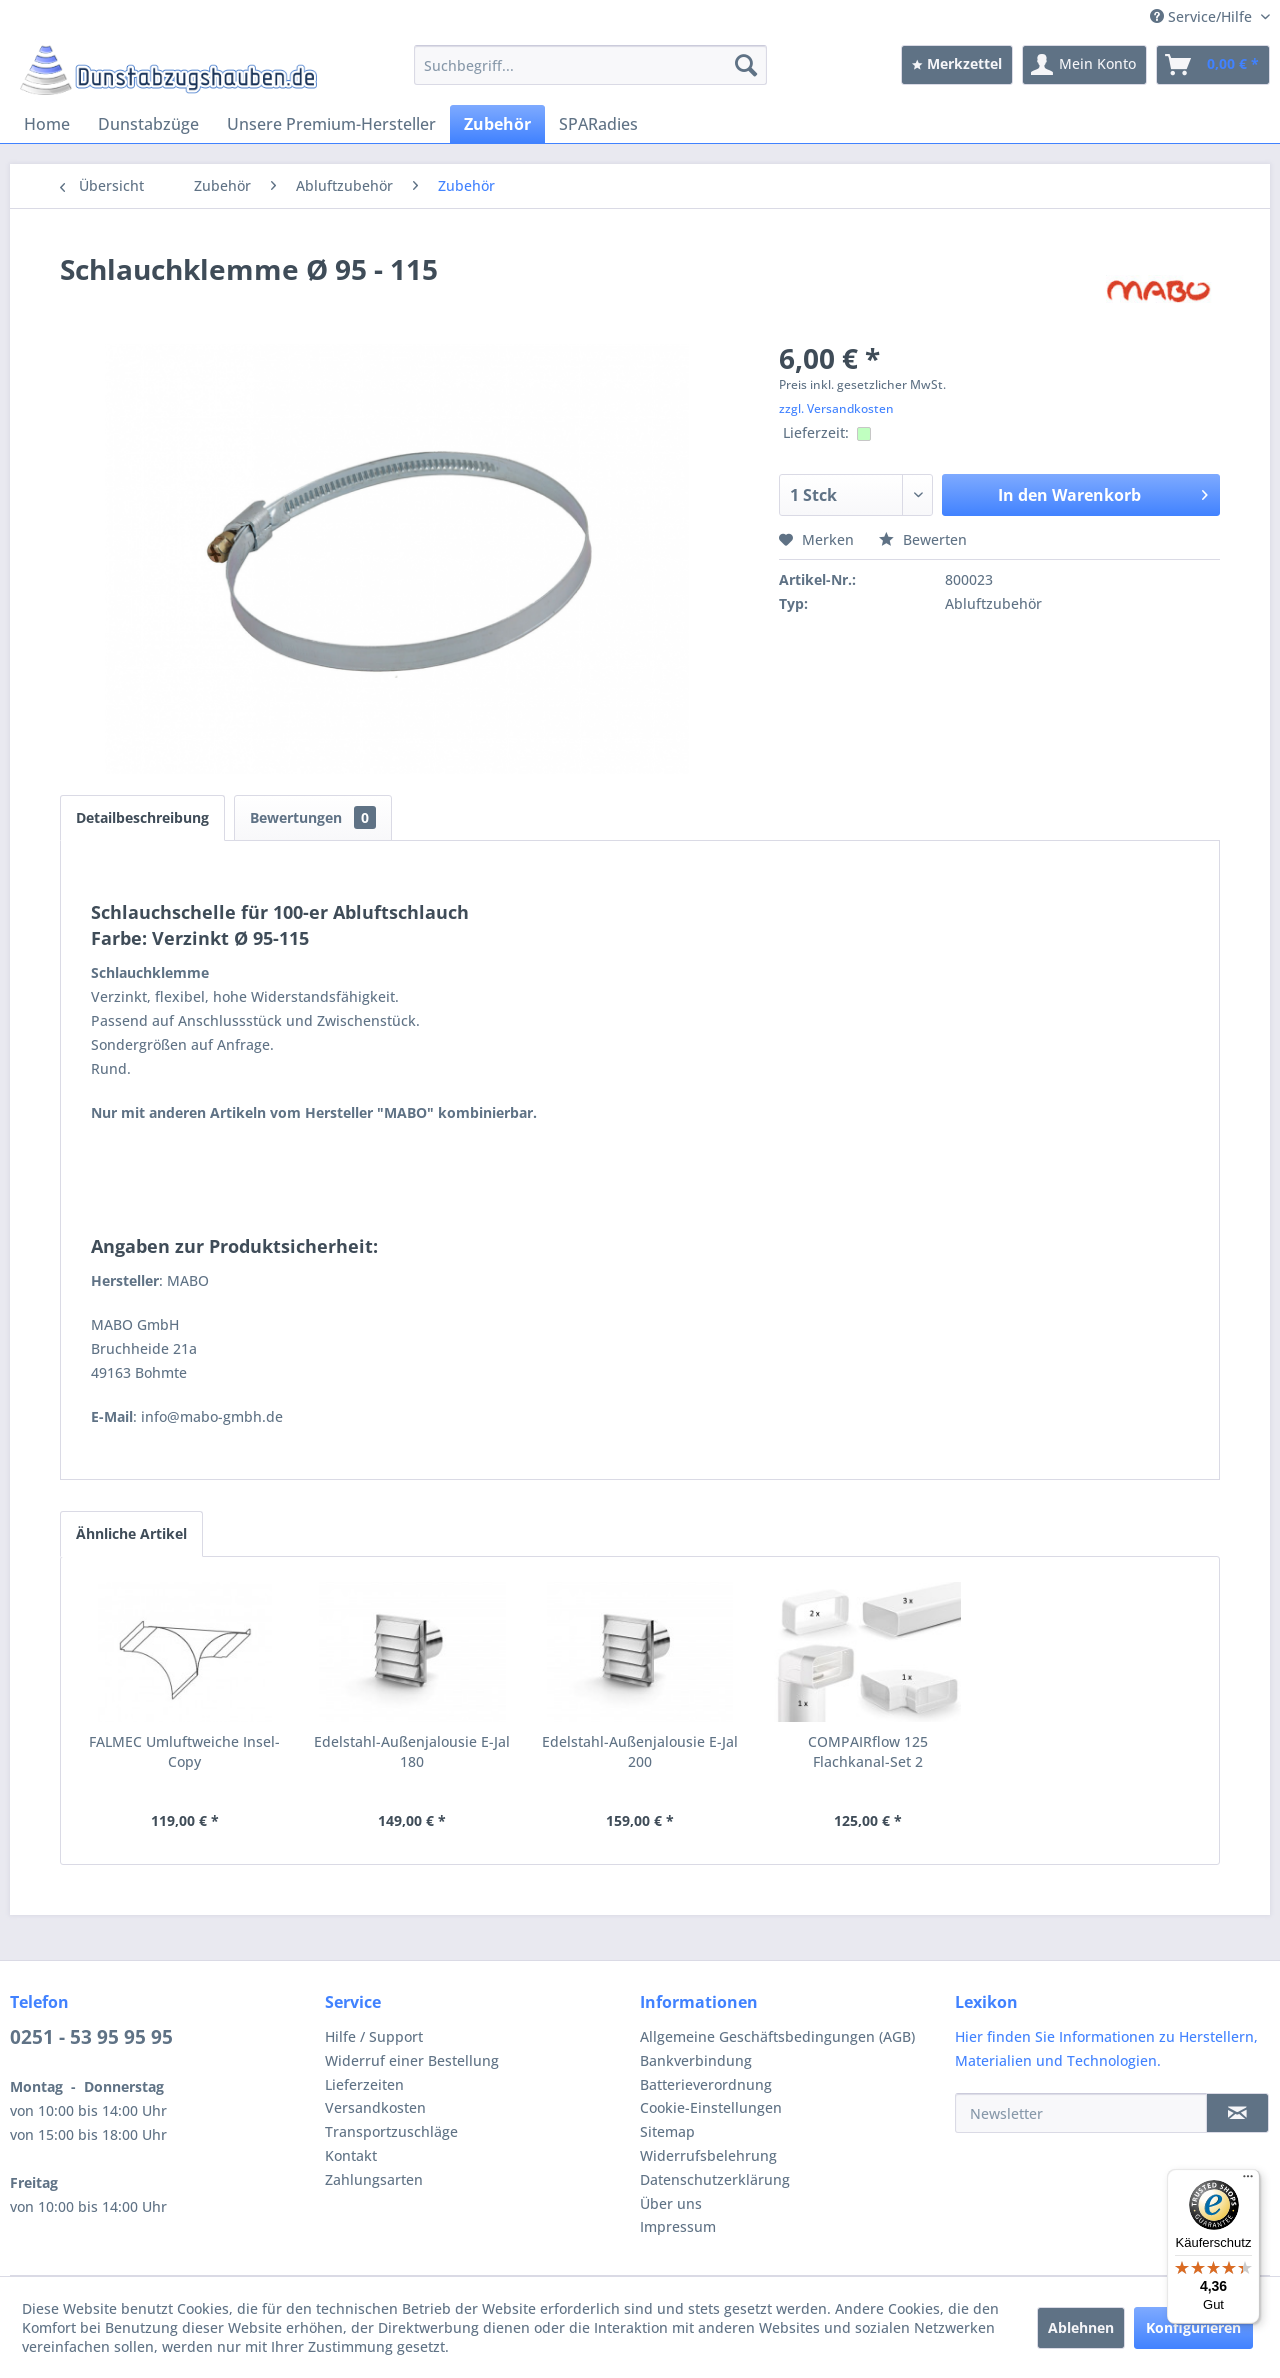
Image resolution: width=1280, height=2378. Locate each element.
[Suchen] (746, 65)
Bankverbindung (696, 2060)
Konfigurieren (1193, 2327)
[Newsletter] (1081, 2113)
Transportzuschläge (391, 2131)
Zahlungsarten (374, 2179)
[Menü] (1248, 2181)
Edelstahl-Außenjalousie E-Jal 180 (412, 1751)
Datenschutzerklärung (715, 2179)
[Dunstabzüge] (148, 124)
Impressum (678, 2226)
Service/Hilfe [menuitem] (1203, 16)
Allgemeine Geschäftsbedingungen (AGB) (777, 2036)
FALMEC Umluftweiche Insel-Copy (184, 1751)
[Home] (47, 124)
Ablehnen (1081, 2327)
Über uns (671, 2203)
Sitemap (667, 2131)
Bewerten (923, 539)
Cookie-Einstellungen (711, 2107)
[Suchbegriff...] (590, 65)
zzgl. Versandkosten (836, 408)
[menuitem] (590, 65)
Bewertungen (313, 817)
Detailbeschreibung (142, 817)
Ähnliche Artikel (131, 1533)
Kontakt (351, 2155)
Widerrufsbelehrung (708, 2155)
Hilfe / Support (374, 2036)
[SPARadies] (598, 124)
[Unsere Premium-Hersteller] (331, 124)
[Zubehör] (497, 124)
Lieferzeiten (364, 2084)
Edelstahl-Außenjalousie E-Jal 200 (640, 1751)
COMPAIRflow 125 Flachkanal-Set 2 (868, 1751)
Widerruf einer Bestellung (412, 2060)
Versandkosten (375, 2107)
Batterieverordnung (706, 2084)
